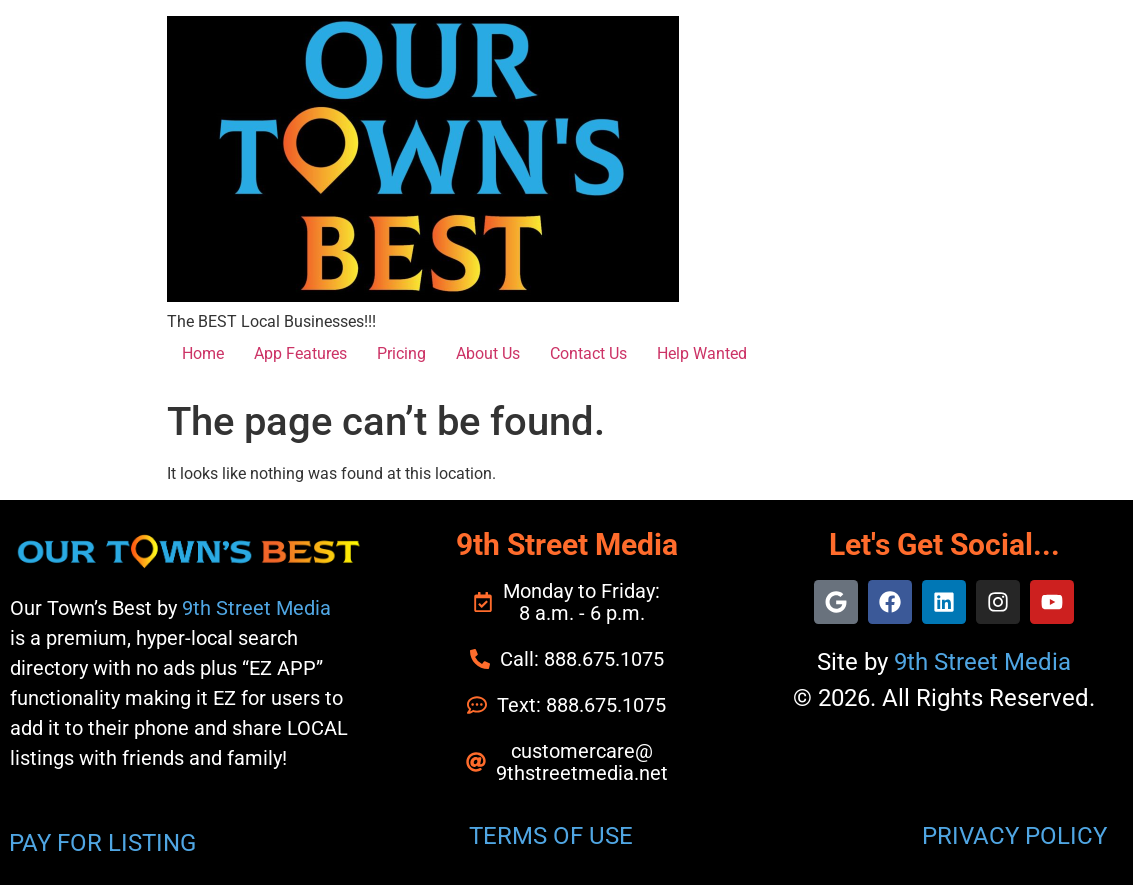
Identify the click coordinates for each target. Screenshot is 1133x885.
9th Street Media (256, 608)
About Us (488, 353)
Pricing (401, 353)
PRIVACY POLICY (1014, 836)
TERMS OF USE (551, 836)
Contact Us (588, 353)
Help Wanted (702, 353)
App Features (300, 353)
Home (203, 353)
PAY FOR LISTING (102, 843)
